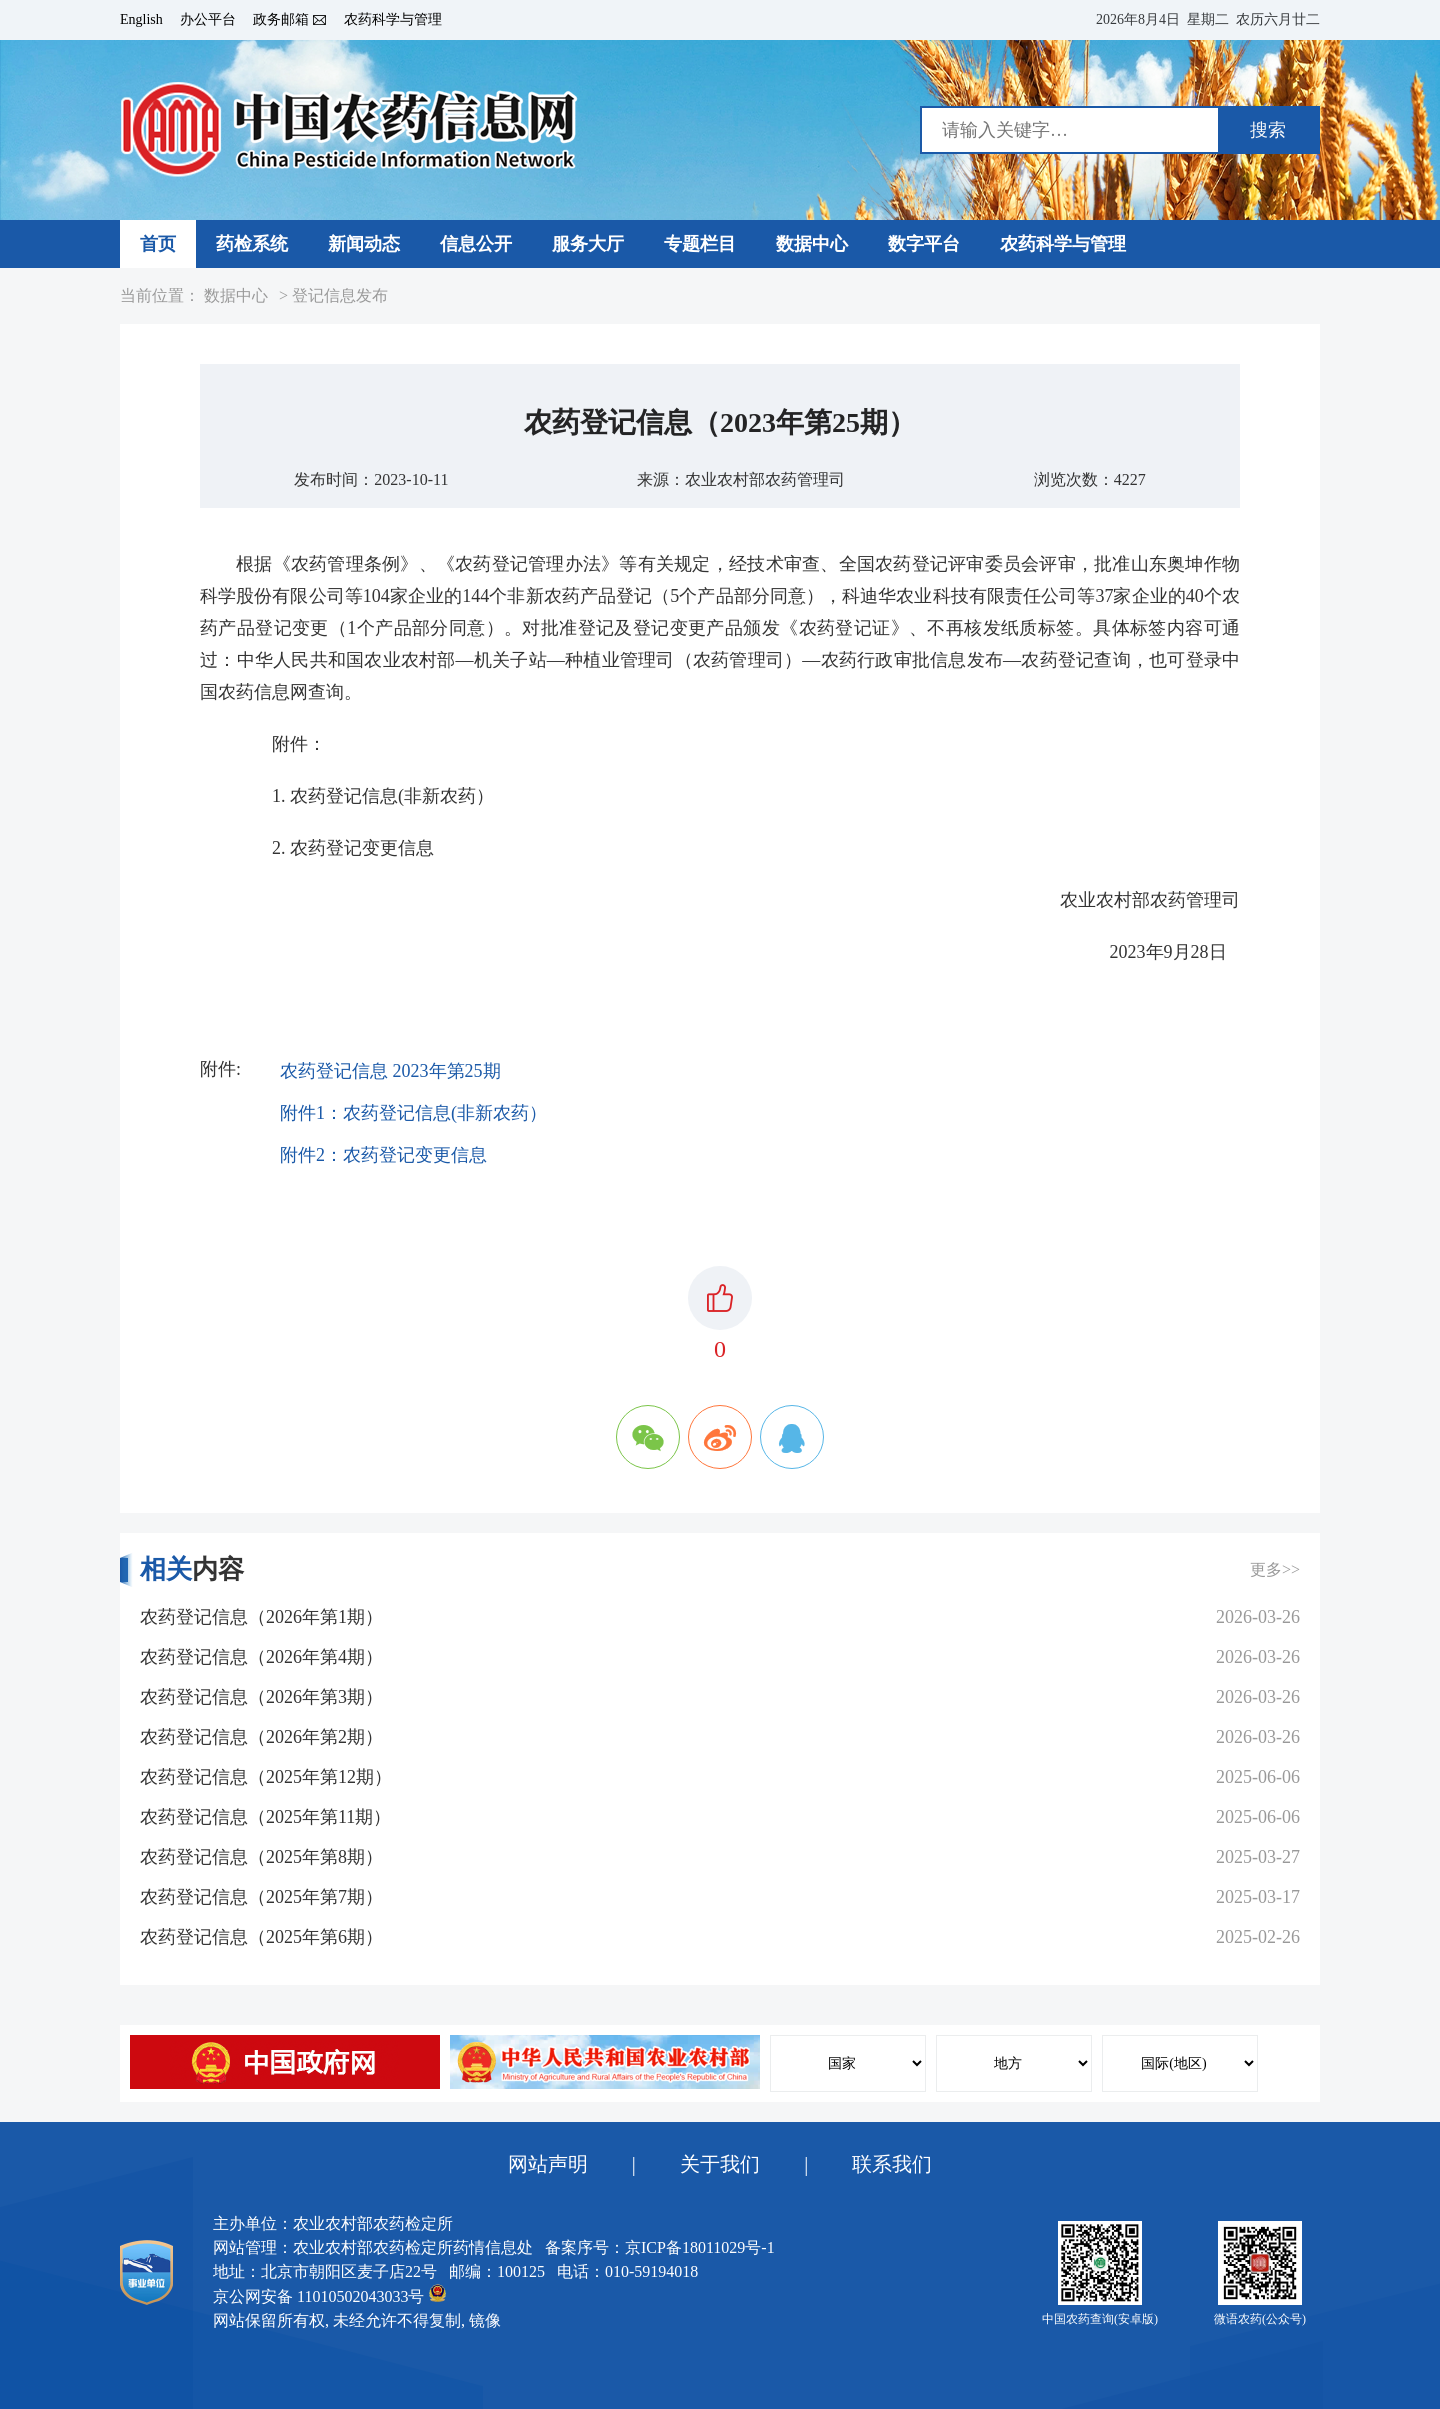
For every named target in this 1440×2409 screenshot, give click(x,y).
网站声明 (548, 2164)
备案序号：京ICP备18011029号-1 (660, 2247)
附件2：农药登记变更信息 (383, 1155)
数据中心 (236, 296)
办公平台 (208, 20)
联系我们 (892, 2164)
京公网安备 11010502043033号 (329, 2294)
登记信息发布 (340, 296)
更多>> (1275, 1569)
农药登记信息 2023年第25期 (390, 1071)
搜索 (1268, 130)
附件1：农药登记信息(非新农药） (413, 1113)
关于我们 (720, 2164)
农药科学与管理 (393, 20)
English (141, 20)
